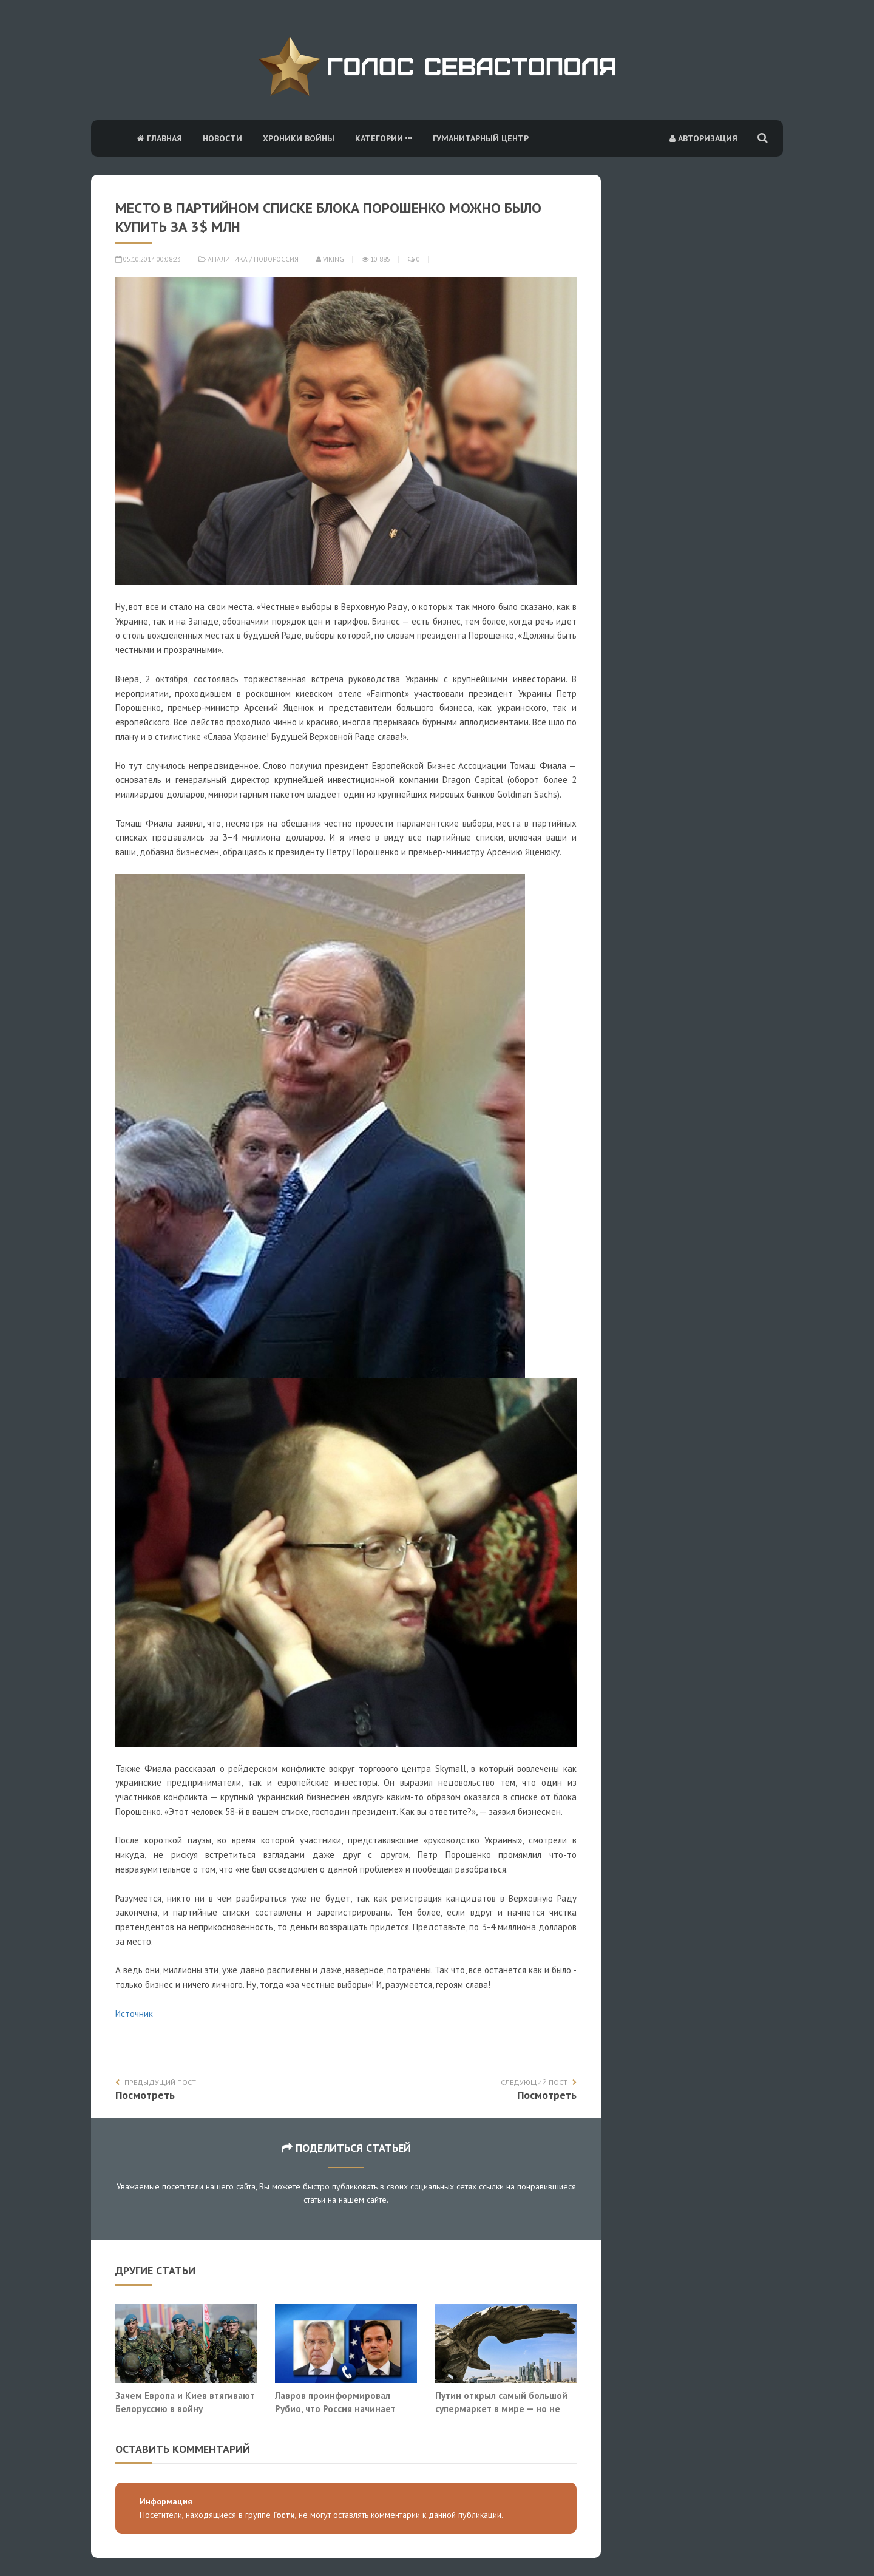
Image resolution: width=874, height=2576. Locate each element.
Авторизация (703, 138)
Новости (222, 138)
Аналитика (228, 259)
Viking (330, 259)
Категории (383, 138)
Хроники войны (298, 138)
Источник (134, 2013)
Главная (159, 138)
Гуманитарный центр (481, 138)
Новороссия (276, 259)
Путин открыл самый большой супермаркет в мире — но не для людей (501, 2408)
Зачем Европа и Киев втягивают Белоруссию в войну (185, 2402)
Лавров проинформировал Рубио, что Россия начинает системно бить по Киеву (335, 2408)
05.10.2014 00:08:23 (148, 259)
